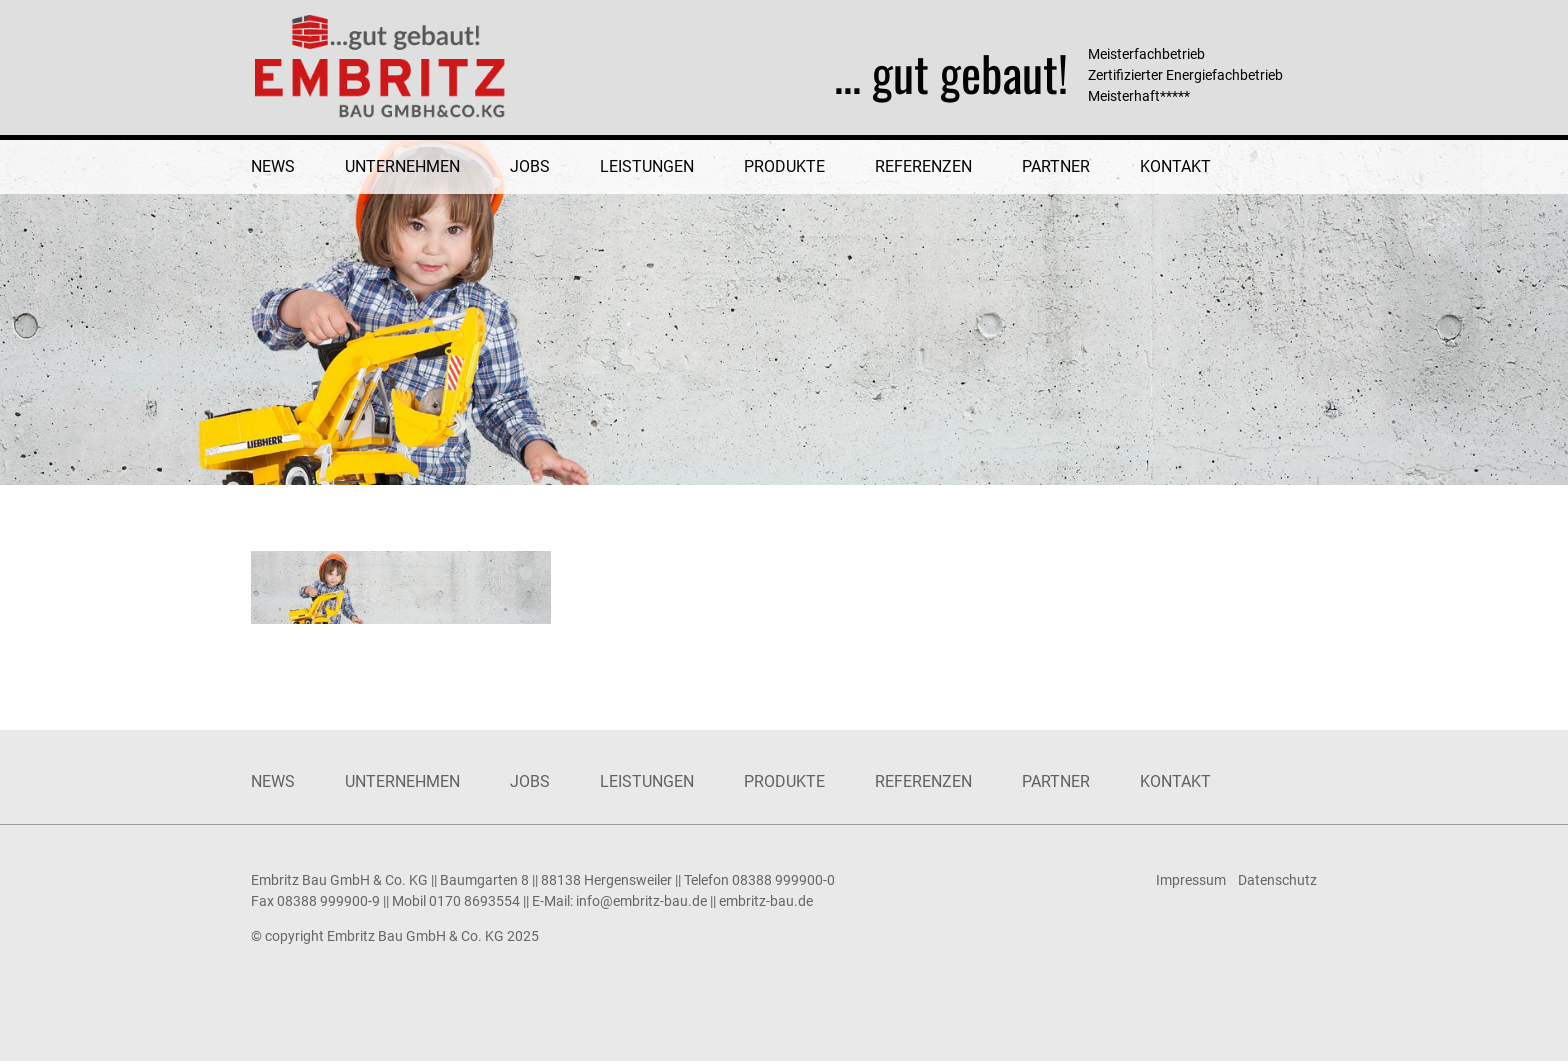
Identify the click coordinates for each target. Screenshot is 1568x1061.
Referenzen (923, 166)
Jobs (530, 166)
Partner (1056, 166)
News (273, 166)
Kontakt (1175, 166)
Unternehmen (402, 166)
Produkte (784, 166)
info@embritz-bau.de (641, 901)
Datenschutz (1277, 880)
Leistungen (647, 166)
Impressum (1191, 880)
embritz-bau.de (766, 901)
